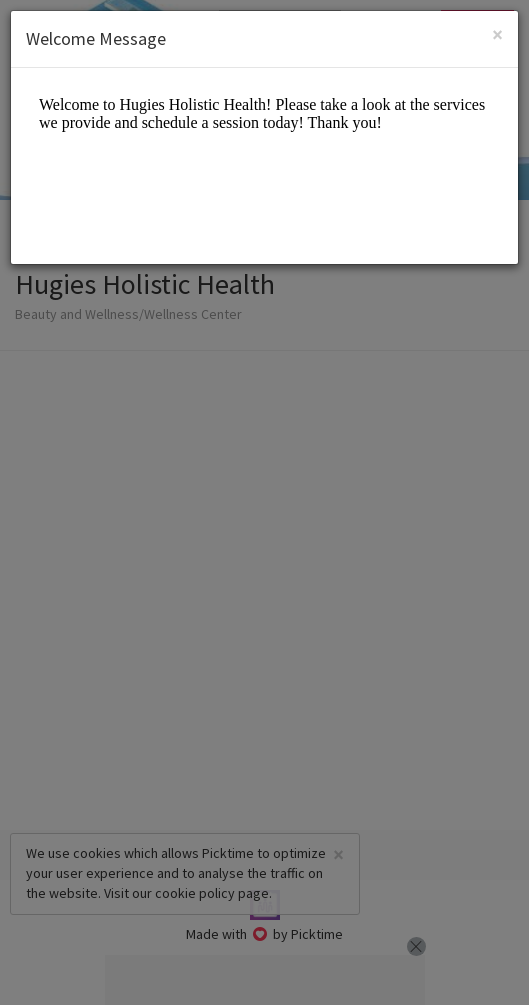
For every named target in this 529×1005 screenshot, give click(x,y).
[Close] (497, 34)
